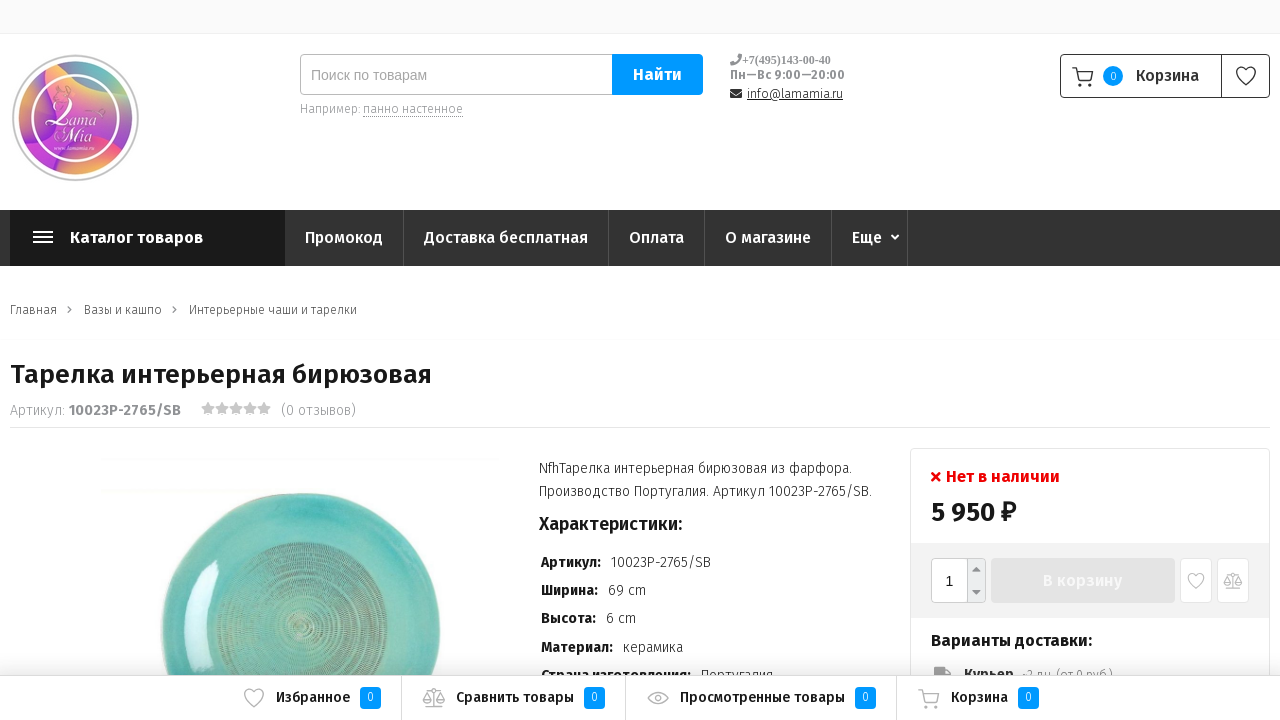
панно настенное (413, 109)
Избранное (311, 698)
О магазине (768, 237)
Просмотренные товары (761, 698)
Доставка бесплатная (506, 237)
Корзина (978, 698)
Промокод (344, 237)
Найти (657, 74)
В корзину (1082, 580)
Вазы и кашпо (123, 310)
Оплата (656, 237)
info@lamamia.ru (795, 94)
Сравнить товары (513, 698)
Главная (33, 310)
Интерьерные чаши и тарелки (273, 310)
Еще (867, 237)
